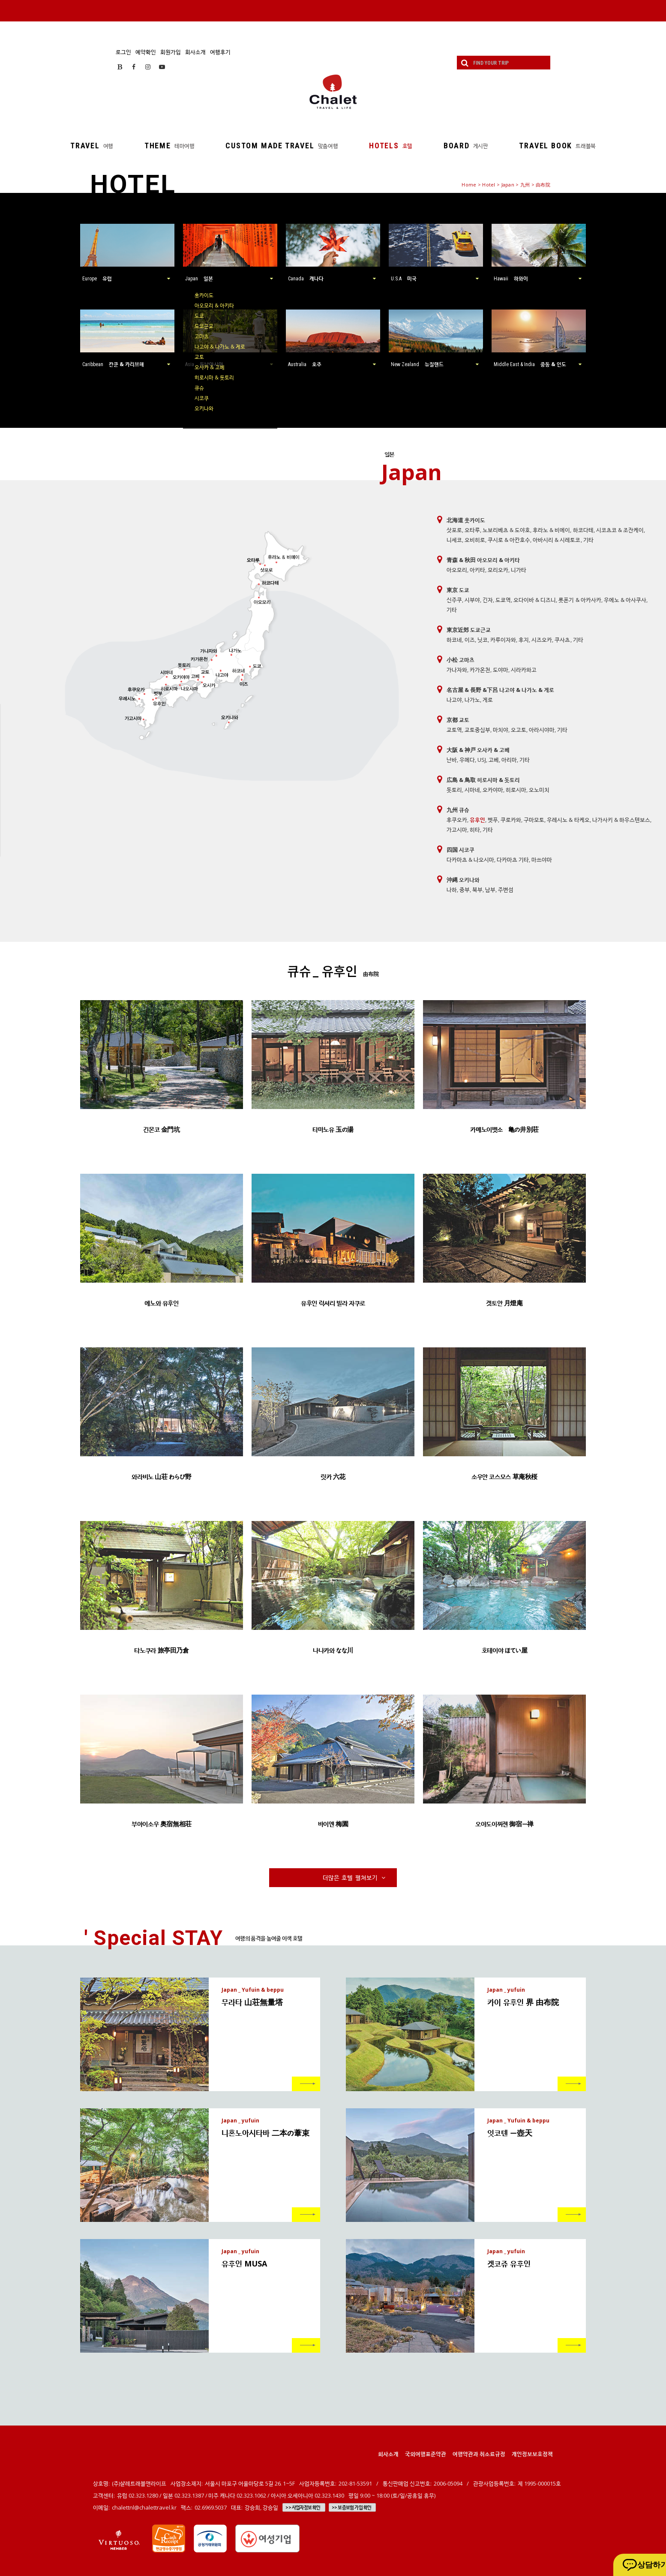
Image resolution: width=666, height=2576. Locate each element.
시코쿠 (202, 398)
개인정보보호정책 (532, 2454)
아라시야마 (542, 729)
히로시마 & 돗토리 (214, 377)
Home (469, 184)
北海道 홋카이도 (466, 520)
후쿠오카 (457, 820)
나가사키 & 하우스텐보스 (621, 820)
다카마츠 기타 (513, 859)
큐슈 (199, 387)
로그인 (123, 52)
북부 (477, 889)
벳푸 (493, 820)
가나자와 (457, 669)
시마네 (472, 790)
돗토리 (454, 790)
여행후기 (220, 52)
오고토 (518, 729)
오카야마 (493, 790)
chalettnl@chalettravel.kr (144, 2507)
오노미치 (539, 790)
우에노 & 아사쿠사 (625, 600)
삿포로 (454, 530)
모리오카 (498, 570)
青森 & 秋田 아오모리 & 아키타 (483, 560)
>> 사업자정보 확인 (302, 2507)
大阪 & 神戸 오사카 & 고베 (478, 750)
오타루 (472, 530)
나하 (452, 889)
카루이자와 (503, 639)
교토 (199, 357)
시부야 (472, 600)
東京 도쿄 (458, 590)
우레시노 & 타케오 (568, 820)
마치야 (500, 729)
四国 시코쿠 (460, 850)
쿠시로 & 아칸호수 (509, 540)
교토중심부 (477, 729)
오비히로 (475, 540)
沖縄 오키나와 (463, 880)
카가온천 (480, 669)
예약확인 (145, 52)
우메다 (467, 759)
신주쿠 (454, 600)
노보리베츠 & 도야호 (506, 530)
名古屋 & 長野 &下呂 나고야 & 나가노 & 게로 (500, 690)
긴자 (488, 600)
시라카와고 (524, 669)
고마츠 (202, 336)
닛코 (482, 639)
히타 (475, 829)
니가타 (518, 570)
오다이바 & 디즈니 (534, 600)
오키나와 (204, 408)
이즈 (470, 639)
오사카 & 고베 (210, 367)
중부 (464, 889)
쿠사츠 (562, 639)
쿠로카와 (511, 820)
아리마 (509, 759)
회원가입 (170, 52)
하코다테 (583, 530)
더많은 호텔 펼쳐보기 (355, 1877)
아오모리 (457, 570)
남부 (490, 889)
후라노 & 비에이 (551, 530)
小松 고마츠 (460, 660)
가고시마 (457, 829)
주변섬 (505, 889)
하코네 (454, 639)
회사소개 (195, 52)
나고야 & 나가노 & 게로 (220, 346)
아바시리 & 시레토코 (556, 540)
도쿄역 (503, 600)
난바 (452, 759)
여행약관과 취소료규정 (479, 2454)
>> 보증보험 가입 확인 (352, 2507)
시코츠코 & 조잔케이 (620, 530)
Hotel (488, 184)
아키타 (477, 570)
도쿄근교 (204, 326)
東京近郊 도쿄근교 (469, 630)
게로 (488, 699)
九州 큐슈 (458, 810)
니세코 (454, 540)
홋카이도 (204, 295)
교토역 (454, 729)
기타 (588, 540)
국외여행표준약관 (425, 2454)
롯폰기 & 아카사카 (579, 600)
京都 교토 (458, 720)
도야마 (500, 669)
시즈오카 (541, 639)
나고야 (454, 699)
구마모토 (534, 820)
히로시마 (516, 790)
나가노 (472, 699)
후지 (524, 639)
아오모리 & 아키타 (214, 305)
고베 (494, 759)
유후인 (477, 820)
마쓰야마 (541, 859)
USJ (481, 759)
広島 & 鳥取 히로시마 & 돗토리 (483, 780)
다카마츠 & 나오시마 (470, 859)
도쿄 (199, 315)
